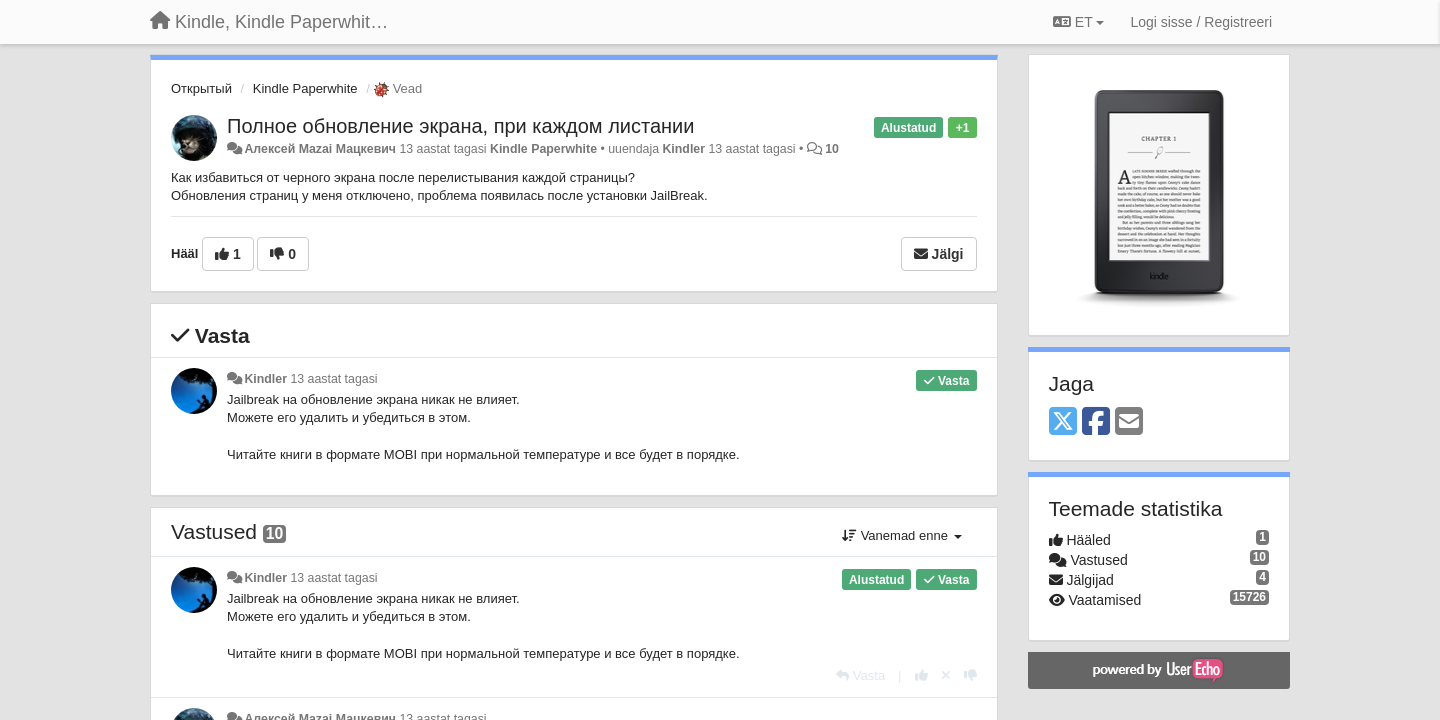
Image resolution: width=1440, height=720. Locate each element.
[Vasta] (860, 675)
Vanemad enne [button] (901, 535)
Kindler (683, 149)
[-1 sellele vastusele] (970, 675)
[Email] (1129, 422)
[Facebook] (1096, 422)
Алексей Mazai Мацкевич (320, 149)
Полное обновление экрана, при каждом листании (460, 126)
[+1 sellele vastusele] (921, 675)
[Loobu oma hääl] (946, 675)
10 (832, 149)
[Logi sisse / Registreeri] (1201, 22)
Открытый (201, 88)
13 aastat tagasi (333, 379)
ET (1078, 22)
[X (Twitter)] (1063, 422)
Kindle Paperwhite (305, 88)
